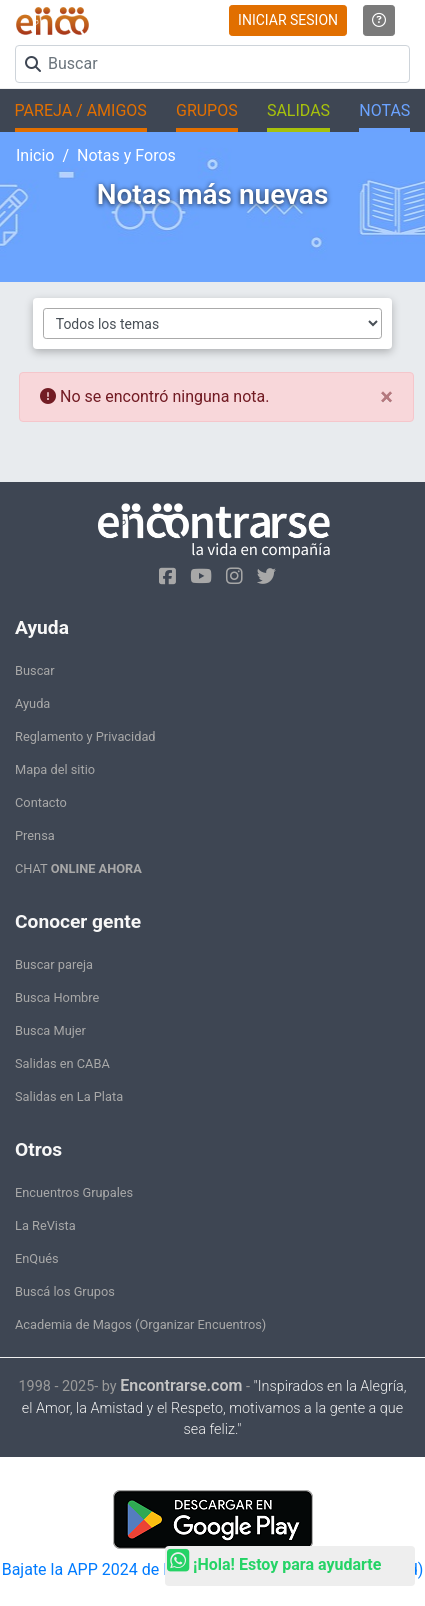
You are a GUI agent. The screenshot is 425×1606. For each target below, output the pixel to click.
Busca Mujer (50, 1030)
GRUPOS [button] (207, 110)
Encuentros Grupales (74, 1192)
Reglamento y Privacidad (85, 736)
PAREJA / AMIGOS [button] (81, 110)
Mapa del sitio (55, 769)
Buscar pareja (54, 964)
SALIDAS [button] (298, 110)
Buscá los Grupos (65, 1291)
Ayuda (32, 703)
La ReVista (45, 1225)
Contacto (41, 802)
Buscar (35, 670)
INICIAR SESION (288, 20)
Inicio (35, 155)
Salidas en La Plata (69, 1096)
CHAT (78, 868)
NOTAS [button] (384, 110)
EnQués (37, 1258)
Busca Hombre (57, 997)
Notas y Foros (126, 155)
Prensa (35, 835)
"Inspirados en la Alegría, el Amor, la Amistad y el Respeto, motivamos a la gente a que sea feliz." (214, 1408)
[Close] (386, 397)
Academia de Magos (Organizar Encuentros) (140, 1324)
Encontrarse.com (181, 1385)
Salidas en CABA (62, 1063)
